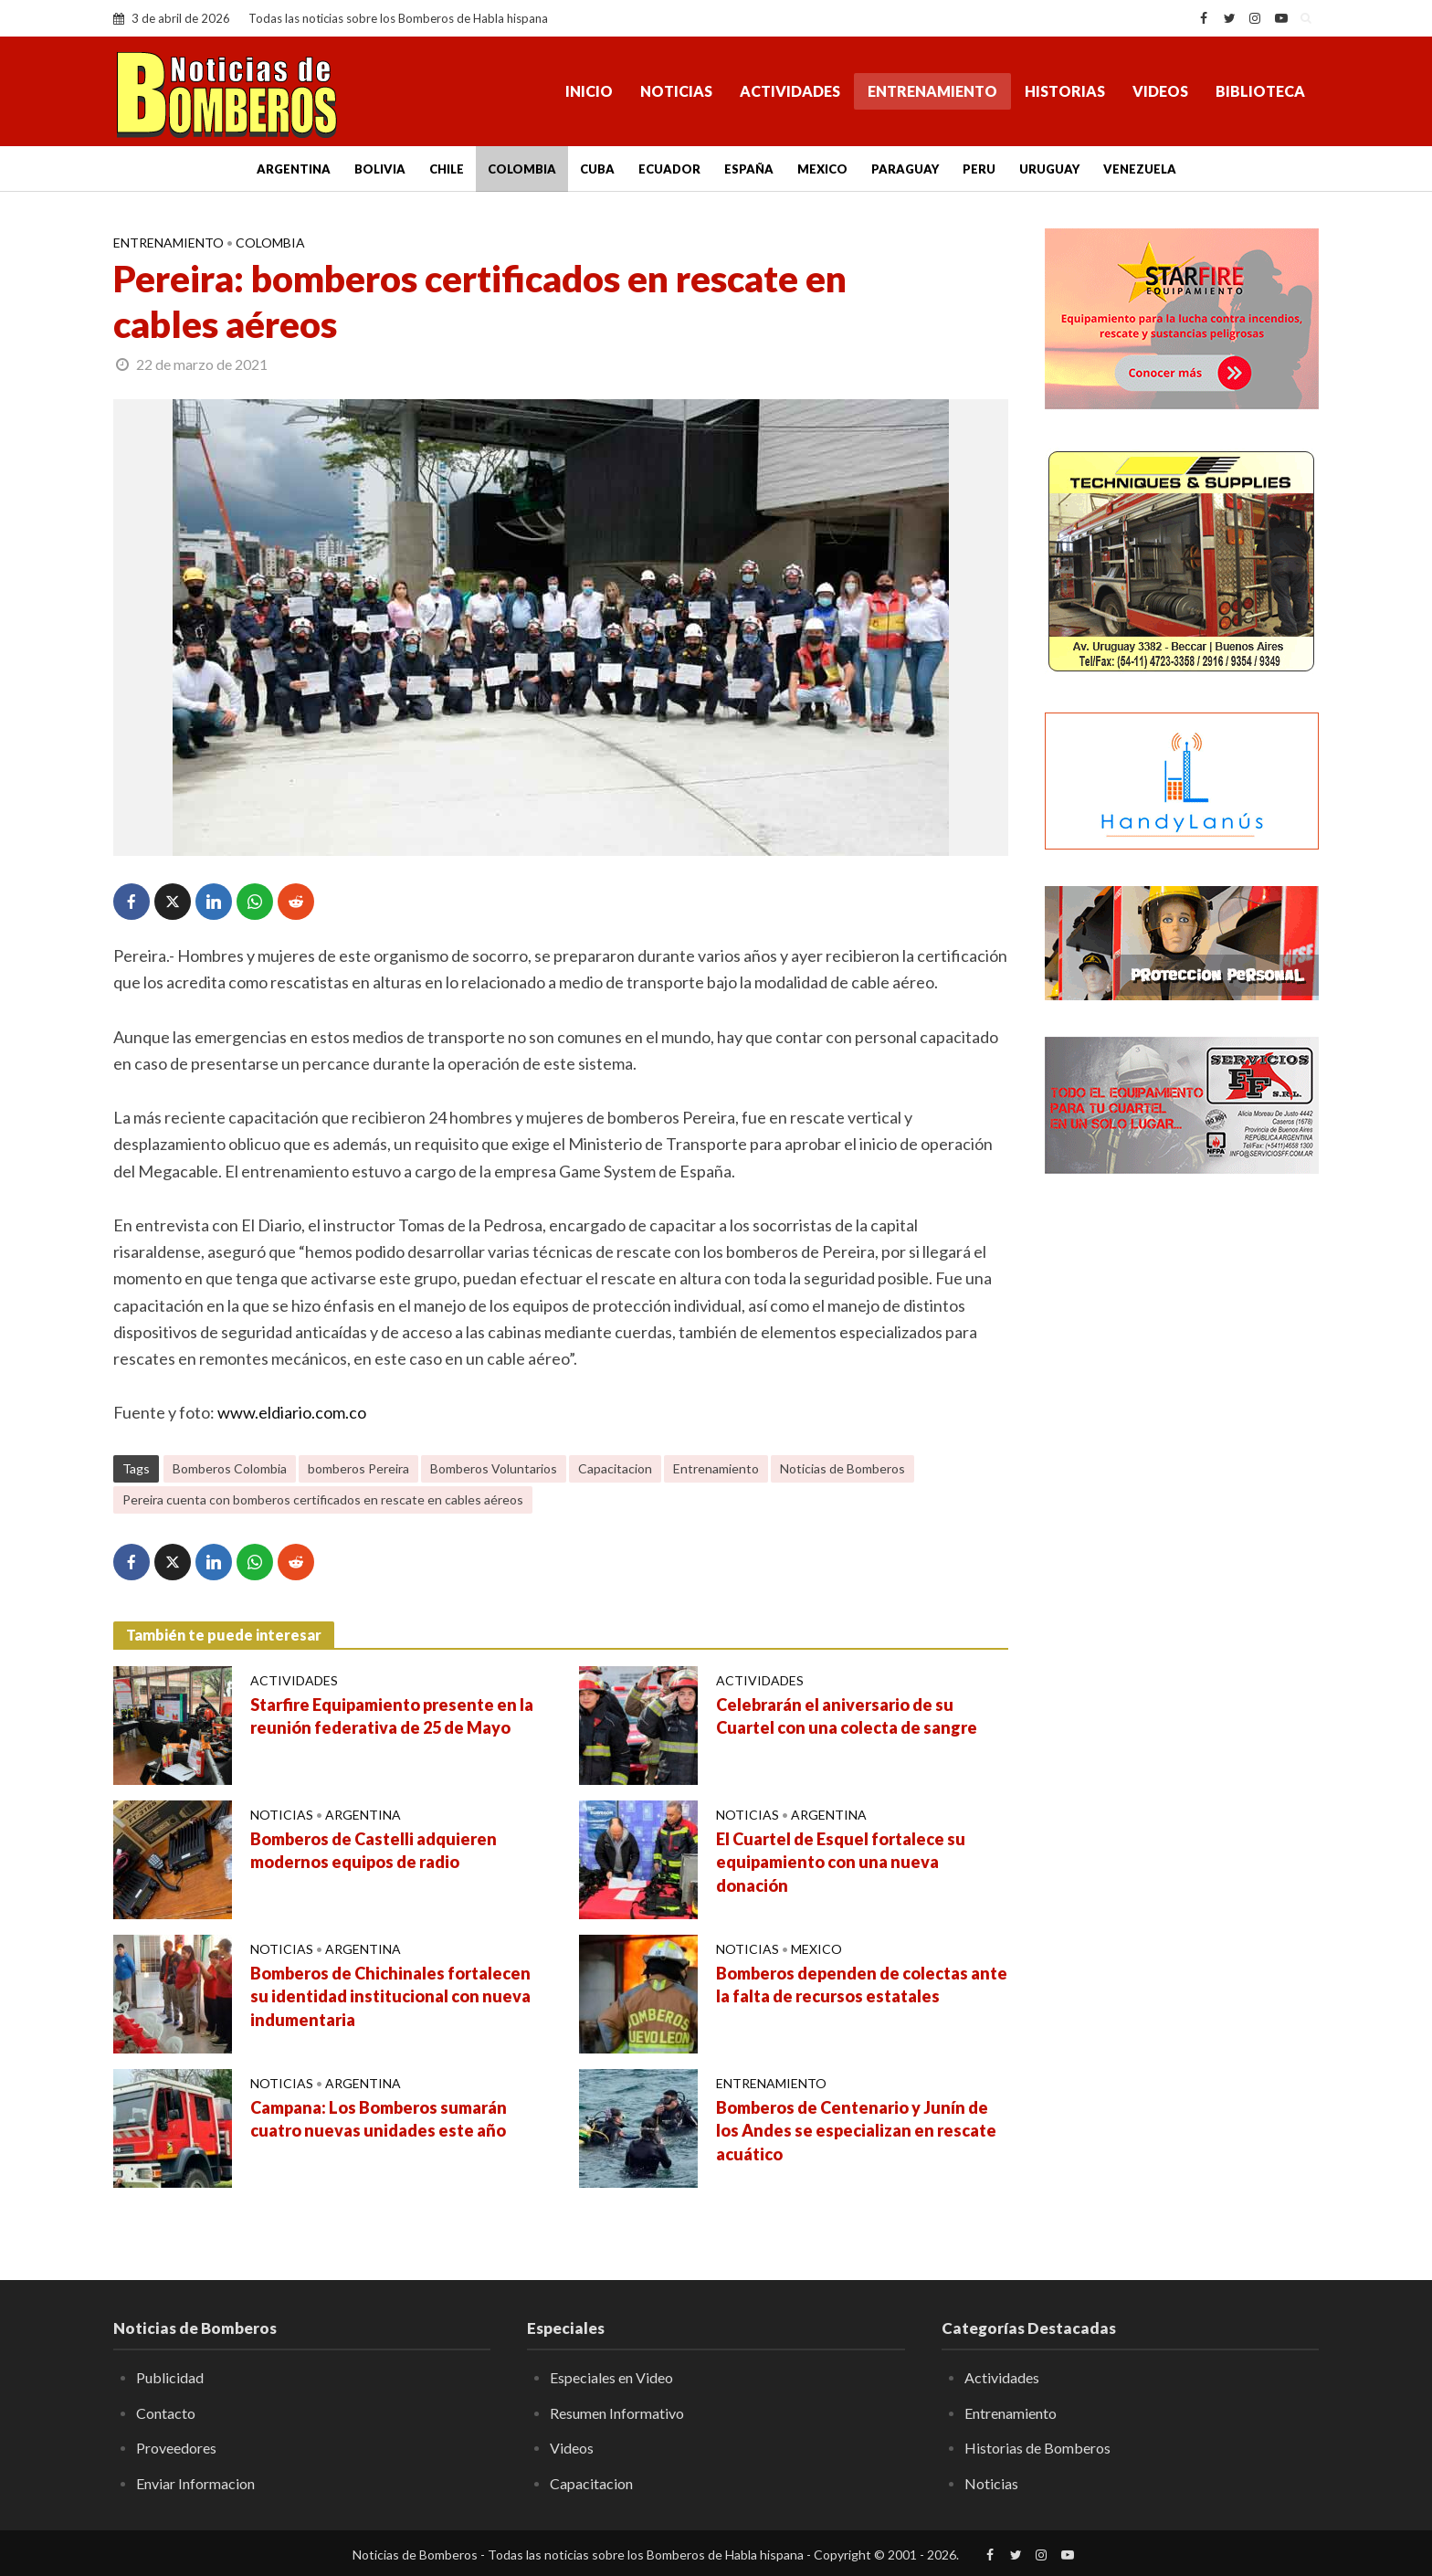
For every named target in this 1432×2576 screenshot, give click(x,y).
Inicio (589, 91)
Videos (1160, 91)
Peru (979, 169)
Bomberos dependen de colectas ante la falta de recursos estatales (861, 1985)
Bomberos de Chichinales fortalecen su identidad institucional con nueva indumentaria (390, 1997)
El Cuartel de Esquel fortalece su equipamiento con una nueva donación (840, 1862)
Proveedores (176, 2447)
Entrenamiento (932, 91)
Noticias (676, 91)
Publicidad (170, 2377)
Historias (1065, 91)
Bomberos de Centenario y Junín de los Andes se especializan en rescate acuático (856, 2131)
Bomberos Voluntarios (493, 1468)
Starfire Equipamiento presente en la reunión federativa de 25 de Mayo (391, 1716)
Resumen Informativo (617, 2413)
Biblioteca (1260, 91)
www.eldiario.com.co (291, 1412)
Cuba (597, 169)
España (749, 169)
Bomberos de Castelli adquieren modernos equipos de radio (373, 1851)
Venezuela (1139, 169)
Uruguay (1049, 169)
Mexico (822, 169)
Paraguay (905, 169)
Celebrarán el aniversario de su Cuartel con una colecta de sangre (846, 1716)
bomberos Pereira (358, 1468)
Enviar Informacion (195, 2483)
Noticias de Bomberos (842, 1468)
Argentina (294, 169)
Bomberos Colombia (230, 1468)
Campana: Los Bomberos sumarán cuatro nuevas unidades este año (378, 2119)
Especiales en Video (611, 2377)
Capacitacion (615, 1468)
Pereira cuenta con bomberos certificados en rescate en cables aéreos (322, 1499)
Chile (446, 169)
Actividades (790, 91)
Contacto (165, 2413)
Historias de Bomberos (1037, 2447)
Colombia (522, 169)
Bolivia (379, 169)
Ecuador (669, 169)
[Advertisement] (1182, 1484)
